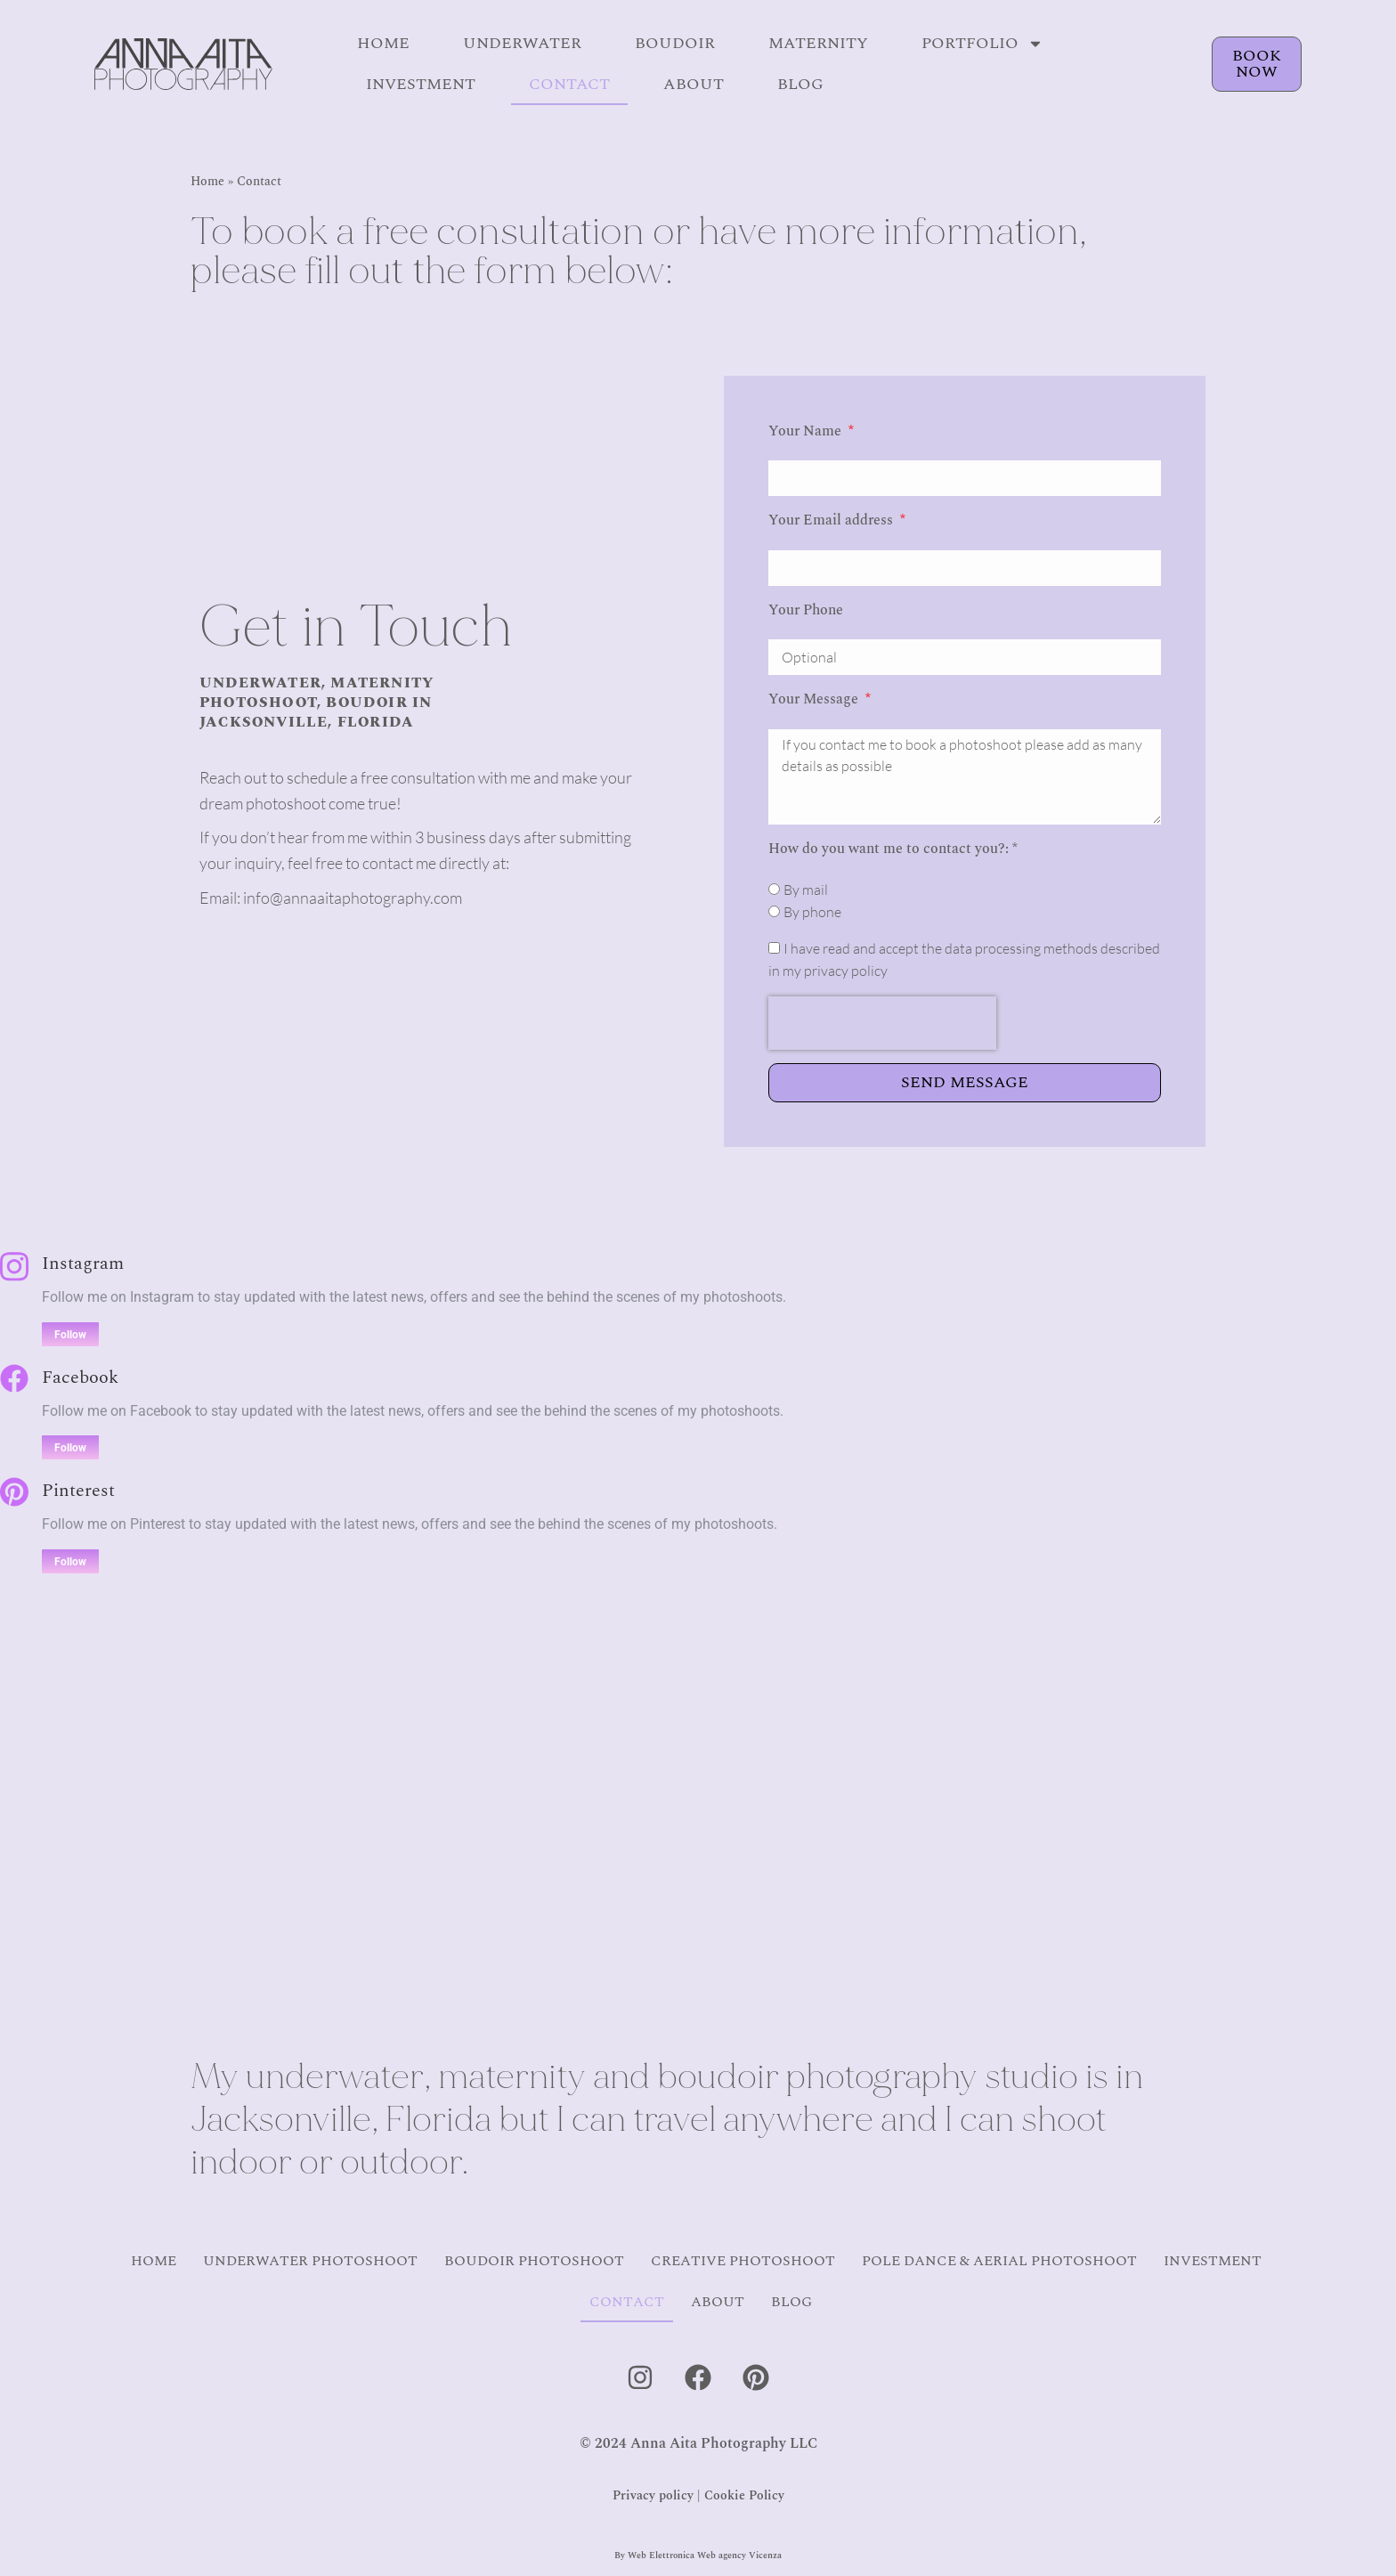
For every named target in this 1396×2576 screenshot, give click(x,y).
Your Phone (805, 610)
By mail (805, 889)
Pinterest (78, 1490)
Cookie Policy (744, 2495)
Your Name (806, 431)
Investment (420, 84)
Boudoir (675, 43)
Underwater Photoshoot (310, 2260)
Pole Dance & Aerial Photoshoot (999, 2260)
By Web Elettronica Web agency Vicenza (698, 2555)
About (693, 84)
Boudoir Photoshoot (534, 2260)
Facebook (80, 1377)
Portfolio (982, 44)
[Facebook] (14, 1378)
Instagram (83, 1263)
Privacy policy (653, 2495)
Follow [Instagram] (70, 1335)
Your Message (815, 699)
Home (383, 43)
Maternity (818, 43)
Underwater (522, 43)
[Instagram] (14, 1266)
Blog (800, 84)
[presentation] (882, 1023)
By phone (812, 912)
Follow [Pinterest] (70, 1562)
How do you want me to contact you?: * (893, 848)
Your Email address (832, 520)
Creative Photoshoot (743, 2260)
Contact (569, 84)
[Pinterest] (14, 1492)
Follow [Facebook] (70, 1448)
